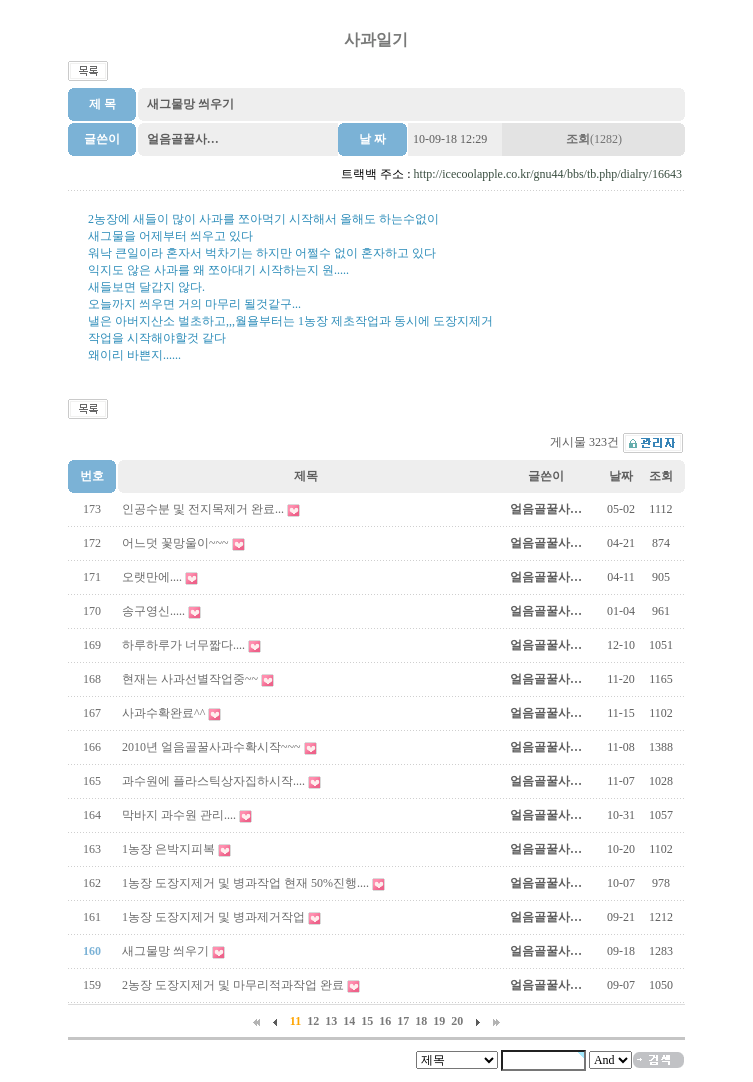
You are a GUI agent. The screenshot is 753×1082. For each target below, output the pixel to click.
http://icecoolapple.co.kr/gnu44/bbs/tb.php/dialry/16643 (548, 174)
